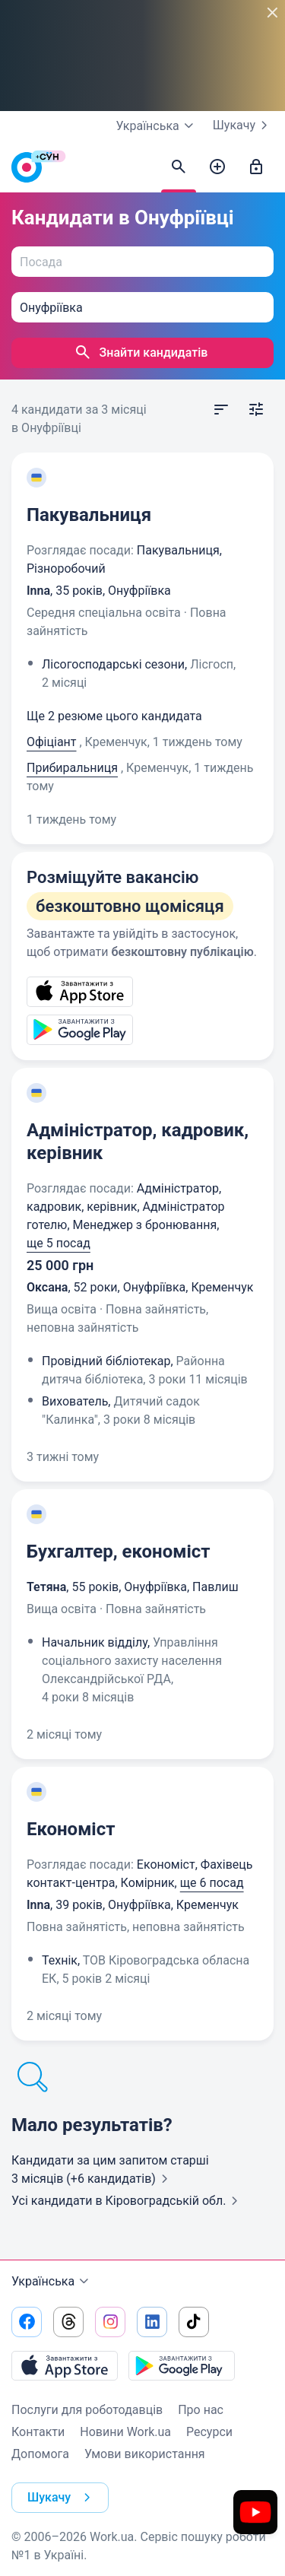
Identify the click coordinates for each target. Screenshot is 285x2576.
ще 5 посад (58, 1243)
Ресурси (209, 2432)
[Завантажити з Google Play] (181, 2365)
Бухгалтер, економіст (119, 1551)
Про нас (200, 2410)
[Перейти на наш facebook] (26, 2322)
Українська (52, 2282)
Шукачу (243, 125)
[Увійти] (256, 167)
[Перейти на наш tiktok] (194, 2322)
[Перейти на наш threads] (68, 2322)
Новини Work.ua (125, 2432)
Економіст (71, 1829)
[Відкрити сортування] (221, 410)
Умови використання (144, 2454)
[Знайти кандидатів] (178, 167)
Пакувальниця (89, 515)
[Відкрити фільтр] (256, 410)
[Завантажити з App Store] (64, 2365)
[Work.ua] (26, 171)
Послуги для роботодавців (87, 2410)
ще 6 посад (212, 1883)
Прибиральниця (72, 768)
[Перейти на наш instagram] (110, 2322)
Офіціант (52, 742)
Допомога (40, 2454)
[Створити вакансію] (217, 167)
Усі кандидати (127, 2200)
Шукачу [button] (62, 2498)
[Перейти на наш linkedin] (152, 2322)
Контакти (38, 2432)
